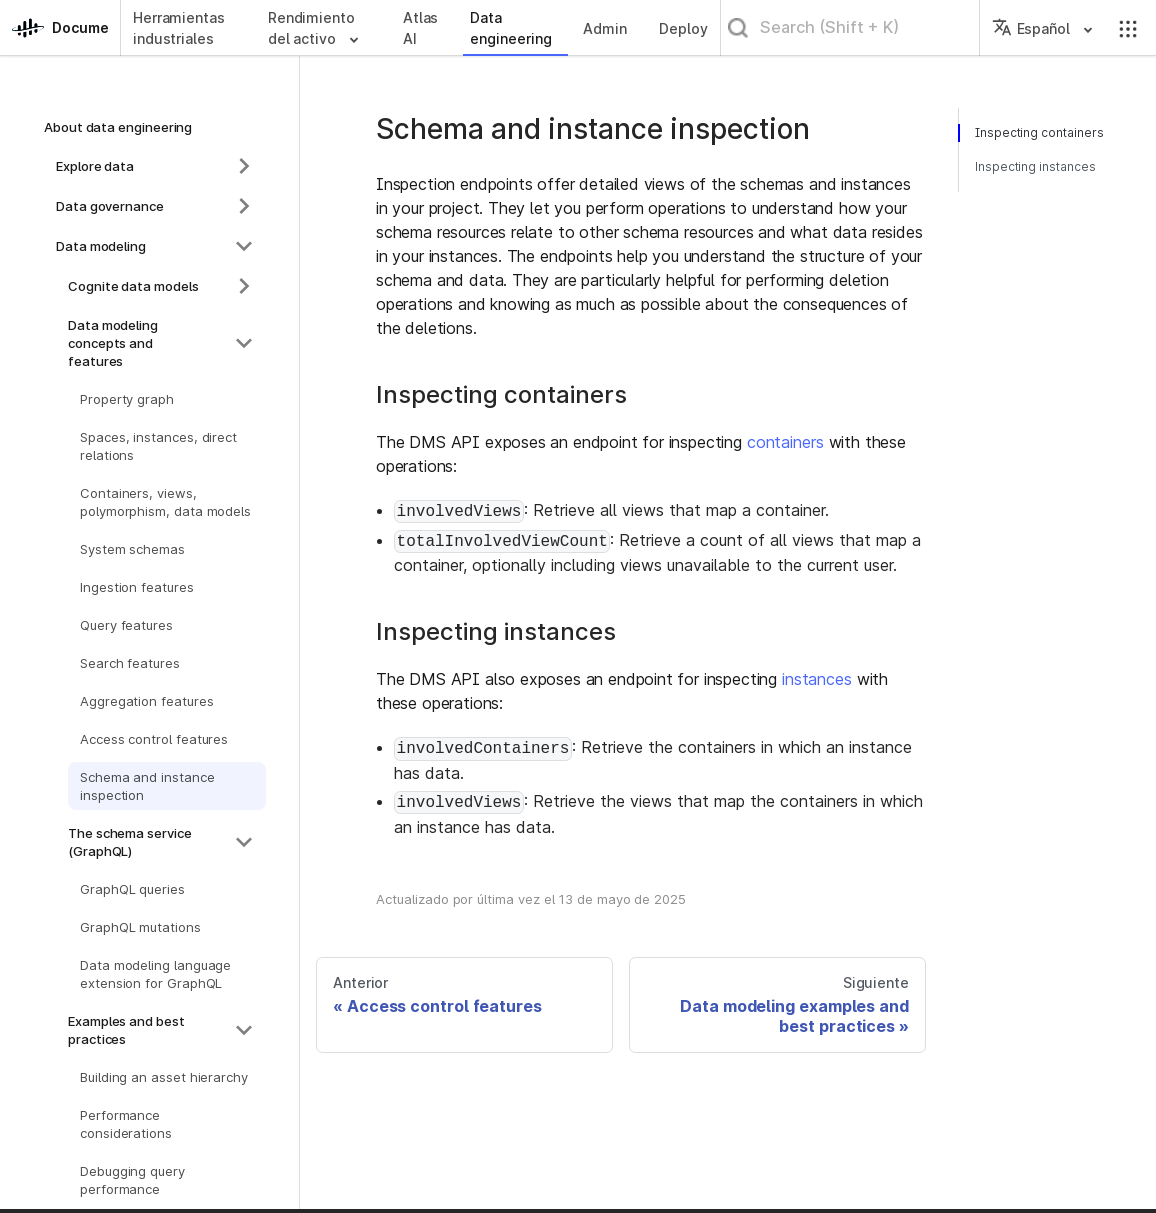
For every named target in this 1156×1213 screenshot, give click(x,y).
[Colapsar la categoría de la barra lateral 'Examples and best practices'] (244, 1030)
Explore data (95, 166)
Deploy (683, 28)
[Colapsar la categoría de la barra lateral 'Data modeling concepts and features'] (244, 343)
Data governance (110, 206)
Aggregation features (146, 701)
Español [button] (1031, 28)
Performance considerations (126, 1124)
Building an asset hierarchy (164, 1077)
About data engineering (118, 127)
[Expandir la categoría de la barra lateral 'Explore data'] (244, 166)
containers (785, 442)
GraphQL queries (132, 889)
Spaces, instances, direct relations (158, 446)
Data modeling (101, 246)
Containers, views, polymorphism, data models (165, 502)
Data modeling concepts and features (113, 343)
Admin (605, 28)
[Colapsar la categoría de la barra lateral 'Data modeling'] (244, 246)
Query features (126, 625)
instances (817, 679)
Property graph (127, 399)
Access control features (154, 739)
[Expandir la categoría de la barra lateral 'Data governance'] (244, 206)
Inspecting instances (1035, 166)
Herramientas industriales (179, 28)
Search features (130, 663)
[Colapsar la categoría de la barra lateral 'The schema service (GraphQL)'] (244, 842)
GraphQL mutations (140, 927)
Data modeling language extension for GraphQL (155, 974)
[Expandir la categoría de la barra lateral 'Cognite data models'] (244, 286)
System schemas (132, 549)
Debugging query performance (132, 1180)
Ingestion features (137, 587)
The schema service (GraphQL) (130, 842)
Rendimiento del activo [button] (311, 28)
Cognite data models (133, 286)
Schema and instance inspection (147, 786)
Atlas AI (421, 28)
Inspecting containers (1038, 132)
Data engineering (510, 28)
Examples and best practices (126, 1030)
